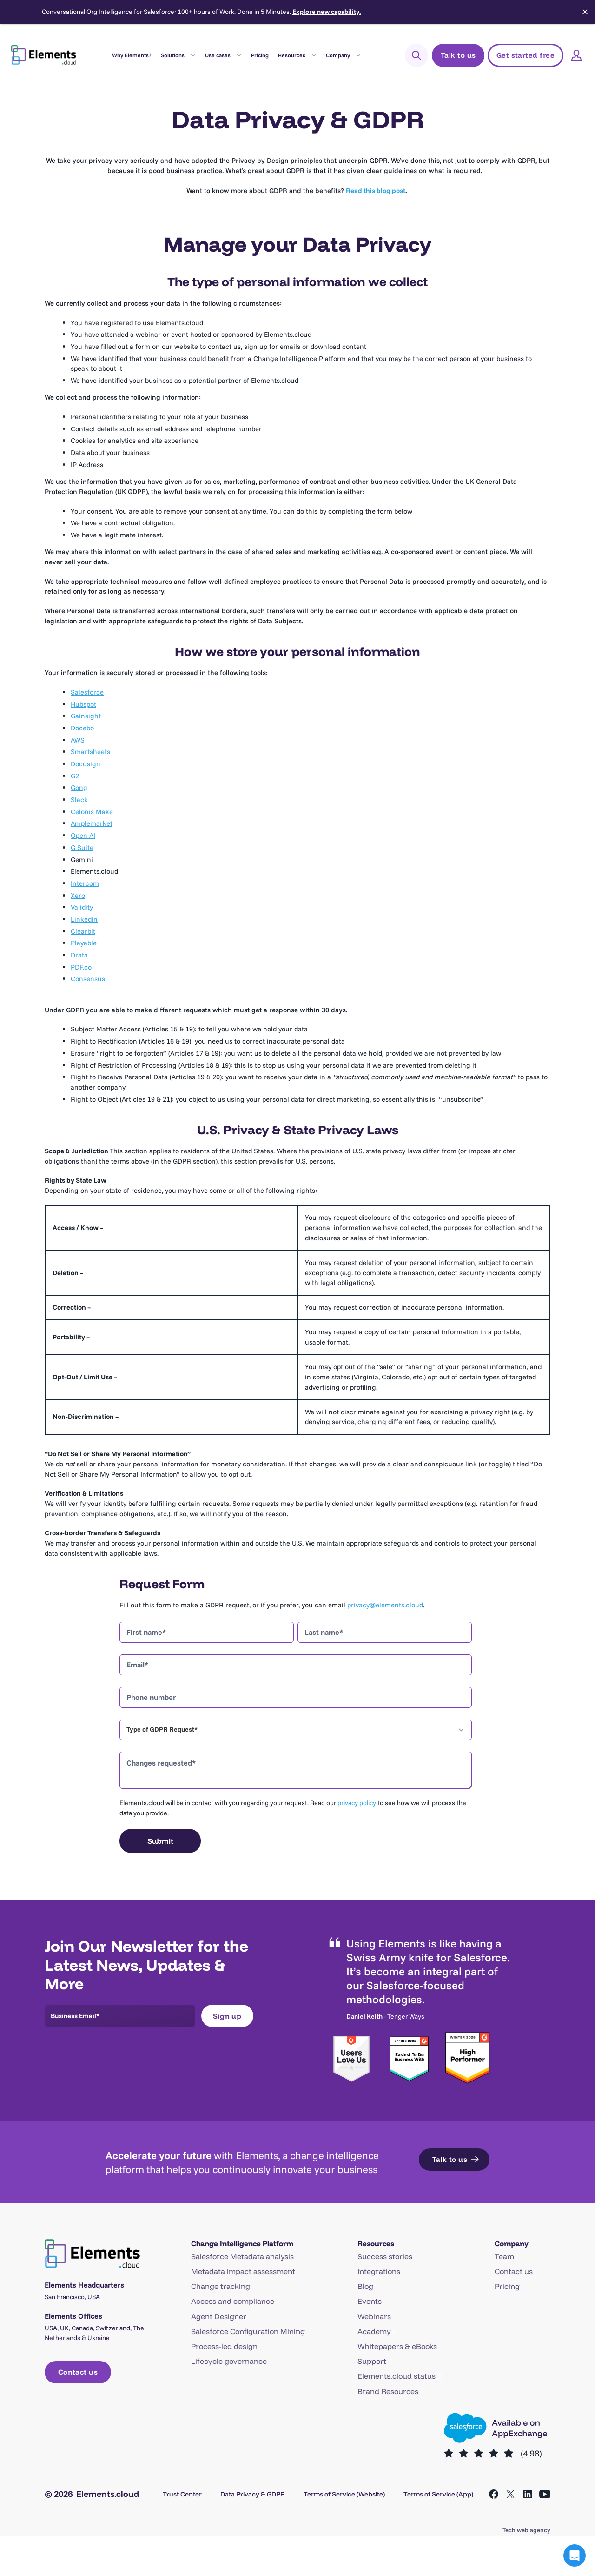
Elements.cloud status (396, 2376)
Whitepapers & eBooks (397, 2346)
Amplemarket (91, 823)
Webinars (374, 2316)
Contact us (514, 2271)
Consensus (88, 978)
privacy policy (356, 1803)
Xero (78, 895)
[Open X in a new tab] (510, 2494)
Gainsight (86, 715)
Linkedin (84, 919)
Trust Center (182, 2494)
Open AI (83, 835)
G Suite (82, 847)
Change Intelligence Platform (242, 2243)
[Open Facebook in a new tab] (493, 2494)
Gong (79, 787)
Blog (365, 2286)
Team (504, 2256)
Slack (79, 799)
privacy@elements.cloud (385, 1604)
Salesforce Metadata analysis (242, 2256)
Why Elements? (132, 55)
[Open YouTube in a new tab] (544, 2494)
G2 (75, 775)
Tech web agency (526, 2530)
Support (371, 2361)
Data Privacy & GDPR (252, 2494)
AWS (78, 740)
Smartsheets (90, 751)
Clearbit (83, 931)
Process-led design (224, 2346)
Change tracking (220, 2286)
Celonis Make (92, 811)
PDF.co (81, 967)
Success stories (384, 2256)
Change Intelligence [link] (285, 358)
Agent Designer (218, 2316)
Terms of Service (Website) (344, 2494)
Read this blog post (375, 190)
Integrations (378, 2271)
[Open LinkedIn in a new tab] (527, 2494)
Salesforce (87, 692)
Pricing (260, 55)
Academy (374, 2331)
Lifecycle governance (229, 2361)
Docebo (82, 727)
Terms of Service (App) (438, 2494)
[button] (574, 2555)
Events (369, 2301)
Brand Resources (387, 2391)
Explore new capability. (326, 11)
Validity (82, 907)
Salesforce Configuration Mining (248, 2331)
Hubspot (83, 704)
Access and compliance (232, 2301)
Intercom (85, 883)
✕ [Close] (585, 12)
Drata (79, 954)
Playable (84, 942)
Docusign (85, 763)
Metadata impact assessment (243, 2271)
